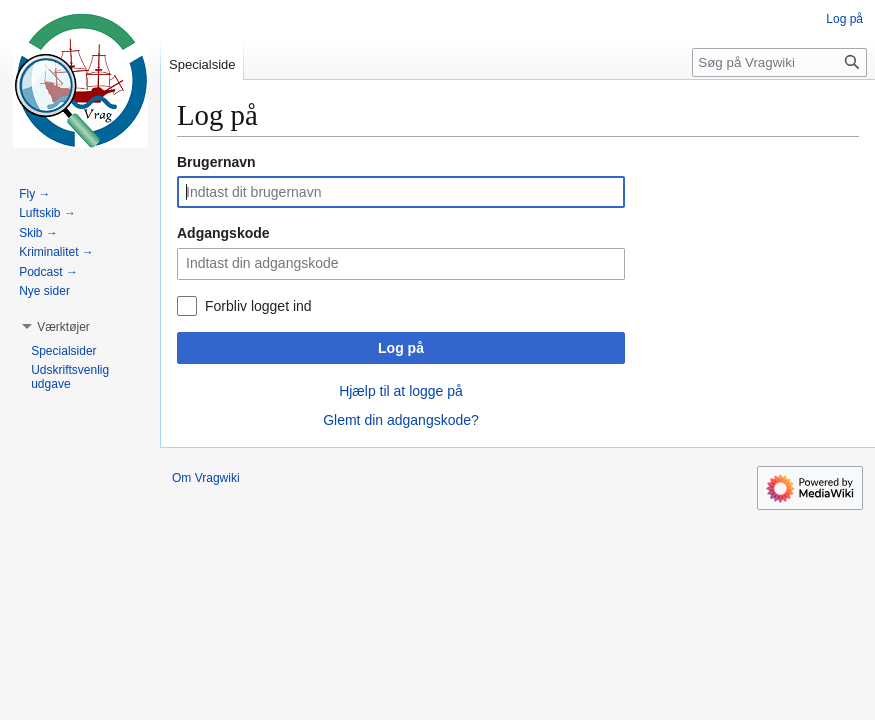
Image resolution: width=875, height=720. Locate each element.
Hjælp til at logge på (401, 391)
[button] (63, 327)
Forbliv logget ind (258, 306)
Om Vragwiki (206, 478)
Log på (401, 348)
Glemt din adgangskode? (401, 420)
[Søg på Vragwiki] (779, 62)
